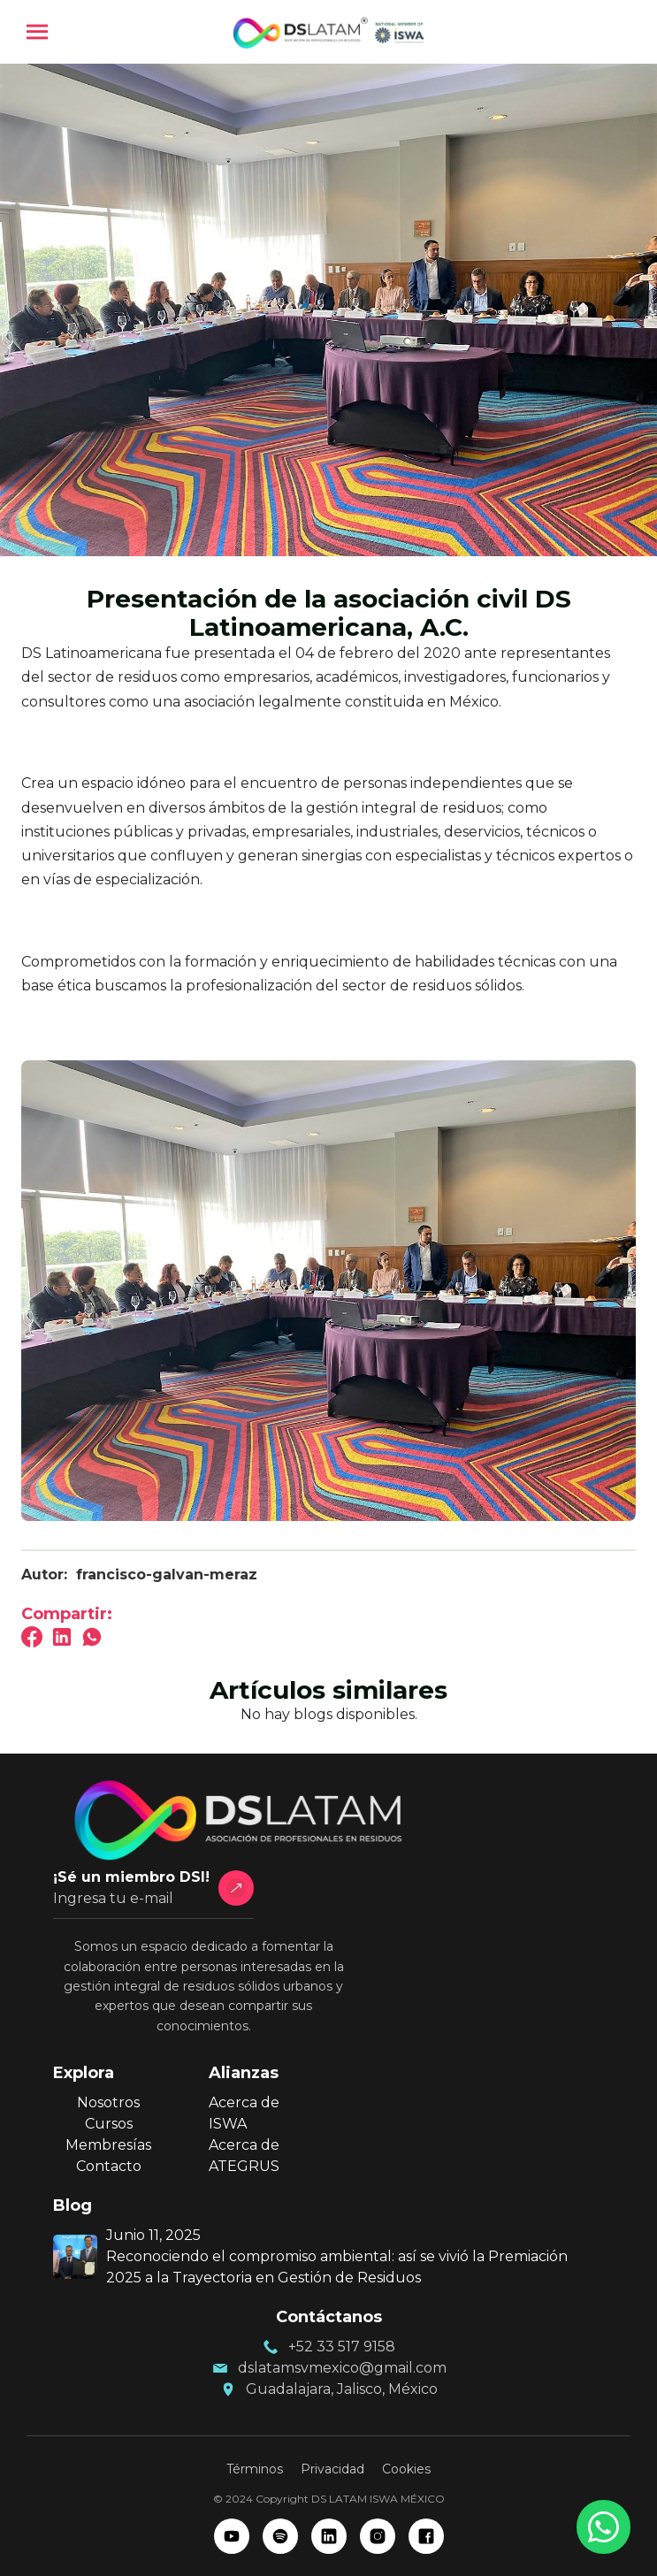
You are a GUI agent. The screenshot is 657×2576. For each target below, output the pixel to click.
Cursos (109, 2123)
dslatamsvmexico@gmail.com (342, 2367)
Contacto (108, 2166)
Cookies (406, 2469)
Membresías (108, 2144)
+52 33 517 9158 (341, 2346)
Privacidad (332, 2469)
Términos (254, 2469)
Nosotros (108, 2102)
